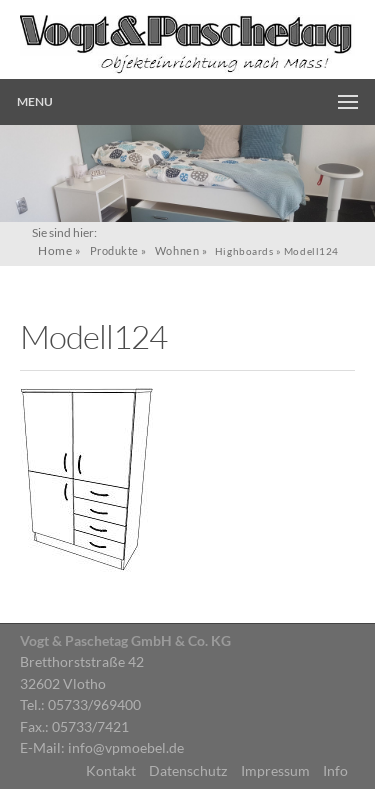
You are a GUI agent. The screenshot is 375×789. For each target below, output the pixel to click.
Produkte (114, 250)
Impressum (275, 771)
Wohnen (177, 250)
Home (55, 250)
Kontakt (111, 771)
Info (335, 771)
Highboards (244, 251)
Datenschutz (188, 771)
